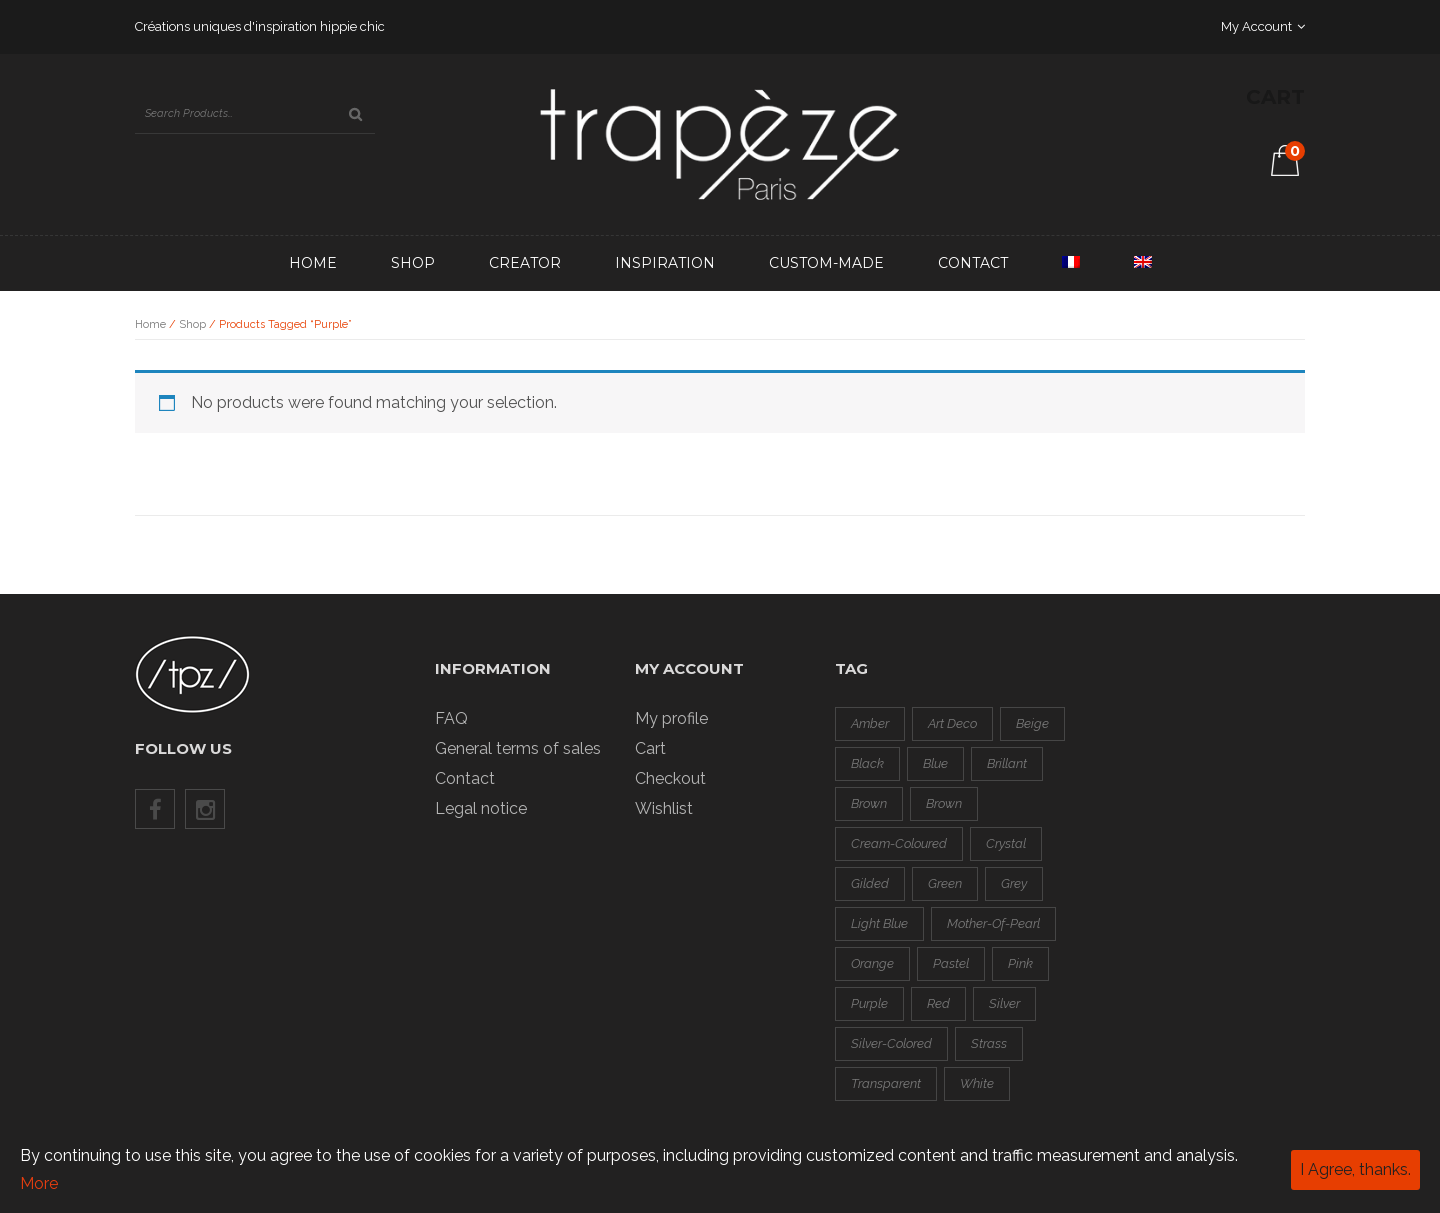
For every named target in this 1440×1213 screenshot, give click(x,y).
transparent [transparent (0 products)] (886, 1083)
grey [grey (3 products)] (1014, 883)
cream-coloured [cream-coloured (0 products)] (899, 843)
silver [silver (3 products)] (1004, 1003)
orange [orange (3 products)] (872, 963)
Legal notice (481, 808)
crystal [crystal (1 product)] (1006, 843)
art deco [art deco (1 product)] (952, 723)
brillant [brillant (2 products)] (1007, 763)
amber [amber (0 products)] (870, 723)
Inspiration (665, 263)
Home (313, 263)
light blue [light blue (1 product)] (879, 923)
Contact (973, 263)
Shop (413, 263)
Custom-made (826, 263)
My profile (671, 718)
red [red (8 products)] (938, 1003)
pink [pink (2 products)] (1020, 963)
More (39, 1183)
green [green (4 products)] (945, 883)
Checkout (670, 778)
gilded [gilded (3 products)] (870, 883)
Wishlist (664, 808)
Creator (525, 263)
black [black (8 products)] (867, 763)
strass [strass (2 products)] (989, 1043)
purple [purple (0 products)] (869, 1003)
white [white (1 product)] (977, 1083)
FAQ (451, 718)
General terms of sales (518, 748)
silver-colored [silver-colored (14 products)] (891, 1043)
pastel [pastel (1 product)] (951, 963)
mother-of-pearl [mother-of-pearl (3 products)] (993, 923)
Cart (650, 748)
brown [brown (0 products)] (869, 803)
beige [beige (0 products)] (1032, 723)
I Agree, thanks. (1355, 1169)
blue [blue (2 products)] (935, 763)
